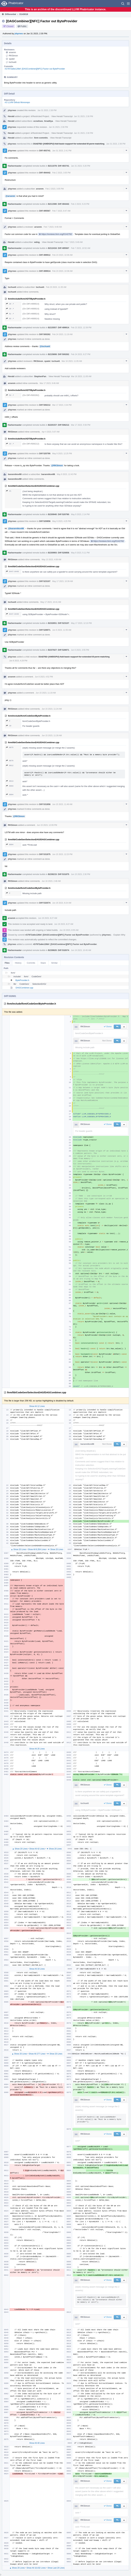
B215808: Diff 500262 (58, 354)
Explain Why (119, 935)
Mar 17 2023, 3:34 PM (62, 405)
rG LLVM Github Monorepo (17, 102)
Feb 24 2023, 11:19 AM (62, 334)
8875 (9, 747)
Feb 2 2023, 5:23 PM (80, 204)
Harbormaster (15, 166)
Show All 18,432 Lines (36, 2568)
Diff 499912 (44, 255)
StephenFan (40, 376)
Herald (11, 116)
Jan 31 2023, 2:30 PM (46, 110)
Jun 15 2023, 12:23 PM (62, 854)
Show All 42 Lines (37, 1849)
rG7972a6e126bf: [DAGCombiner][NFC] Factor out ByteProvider (35, 69)
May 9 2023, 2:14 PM (80, 514)
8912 (9, 765)
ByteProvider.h (22, 980)
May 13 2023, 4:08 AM (51, 559)
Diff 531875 (44, 854)
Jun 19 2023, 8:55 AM (69, 930)
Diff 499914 (44, 271)
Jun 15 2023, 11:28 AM (52, 735)
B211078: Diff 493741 (58, 166)
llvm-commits (41, 138)
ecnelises (38, 121)
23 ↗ (10, 444)
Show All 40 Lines (37, 2443)
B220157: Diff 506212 (58, 425)
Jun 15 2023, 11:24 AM (52, 709)
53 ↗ (10, 395)
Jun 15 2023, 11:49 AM (62, 804)
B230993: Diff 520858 (58, 552)
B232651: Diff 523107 (58, 623)
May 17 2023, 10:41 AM (50, 602)
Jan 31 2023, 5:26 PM (80, 166)
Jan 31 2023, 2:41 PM (61, 151)
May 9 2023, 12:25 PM (62, 453)
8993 (9, 786)
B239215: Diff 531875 (58, 874)
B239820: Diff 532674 (58, 950)
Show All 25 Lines (37, 1749)
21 (8, 491)
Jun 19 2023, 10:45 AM (81, 950)
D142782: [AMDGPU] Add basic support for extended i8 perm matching (68, 144)
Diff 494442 (44, 172)
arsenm (12, 52)
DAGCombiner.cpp (24, 987)
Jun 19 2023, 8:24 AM (61, 903)
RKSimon (13, 55)
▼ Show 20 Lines (55, 1549)
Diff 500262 (44, 334)
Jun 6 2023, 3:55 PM (80, 650)
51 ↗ (10, 313)
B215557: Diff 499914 (58, 327)
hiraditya (48, 121)
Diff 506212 (44, 405)
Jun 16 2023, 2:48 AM (51, 881)
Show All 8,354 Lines (37, 1549)
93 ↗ (10, 318)
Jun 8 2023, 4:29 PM (18, 661)
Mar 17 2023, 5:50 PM (80, 425)
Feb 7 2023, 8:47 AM (61, 211)
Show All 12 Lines (37, 1406)
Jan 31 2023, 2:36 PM (115, 144)
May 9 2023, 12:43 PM (67, 474)
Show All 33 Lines (37, 1969)
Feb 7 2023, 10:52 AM (80, 248)
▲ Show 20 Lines (18, 1549)
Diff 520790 (44, 453)
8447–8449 (12, 571)
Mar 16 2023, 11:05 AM (72, 361)
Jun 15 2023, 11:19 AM (46, 693)
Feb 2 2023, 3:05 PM (61, 173)
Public (23, 26)
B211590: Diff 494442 (58, 204)
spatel (12, 59)
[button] (128, 3)
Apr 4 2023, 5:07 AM (50, 432)
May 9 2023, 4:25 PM (61, 521)
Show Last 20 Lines (56, 2568)
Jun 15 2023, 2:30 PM (80, 874)
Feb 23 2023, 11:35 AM (56, 287)
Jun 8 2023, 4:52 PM (44, 677)
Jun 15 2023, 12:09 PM (47, 825)
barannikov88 (15, 474)
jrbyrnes (19, 33)
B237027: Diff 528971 (58, 650)
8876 (9, 760)
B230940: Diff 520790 (58, 514)
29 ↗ (10, 308)
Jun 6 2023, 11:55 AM (61, 630)
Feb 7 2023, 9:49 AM (53, 227)
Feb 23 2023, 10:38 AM (62, 271)
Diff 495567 (44, 211)
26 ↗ (10, 304)
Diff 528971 (44, 630)
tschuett (12, 62)
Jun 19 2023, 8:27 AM (47, 918)
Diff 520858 (44, 521)
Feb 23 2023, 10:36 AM (62, 255)
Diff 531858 (44, 804)
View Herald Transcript (62, 116)
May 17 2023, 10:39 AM (62, 581)
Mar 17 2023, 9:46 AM (49, 383)
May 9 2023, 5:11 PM (80, 553)
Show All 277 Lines (37, 2054)
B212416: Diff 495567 (58, 248)
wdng (37, 242)
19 (8, 725)
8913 (9, 781)
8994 (9, 794)
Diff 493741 (44, 150)
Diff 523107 (44, 581)
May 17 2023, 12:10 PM (81, 623)
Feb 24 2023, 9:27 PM (80, 354)
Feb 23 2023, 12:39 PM (81, 327)
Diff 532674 (44, 903)
